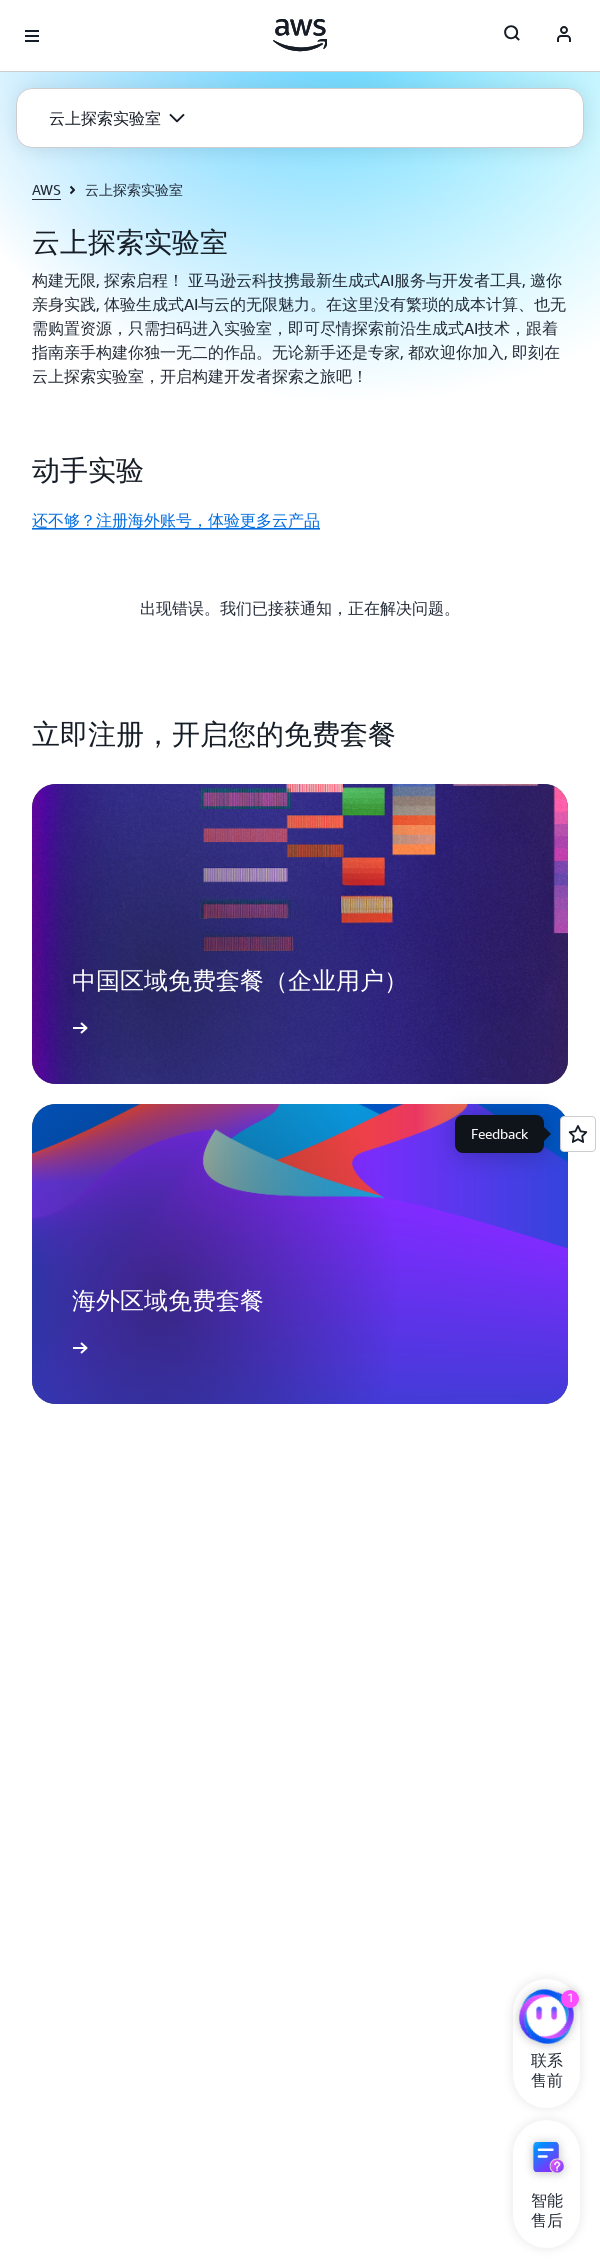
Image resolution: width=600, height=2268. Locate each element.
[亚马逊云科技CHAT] (546, 2019)
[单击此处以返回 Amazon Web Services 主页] (300, 35)
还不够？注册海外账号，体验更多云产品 (176, 520)
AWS (46, 189)
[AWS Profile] (564, 36)
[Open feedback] (578, 1134)
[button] (117, 118)
